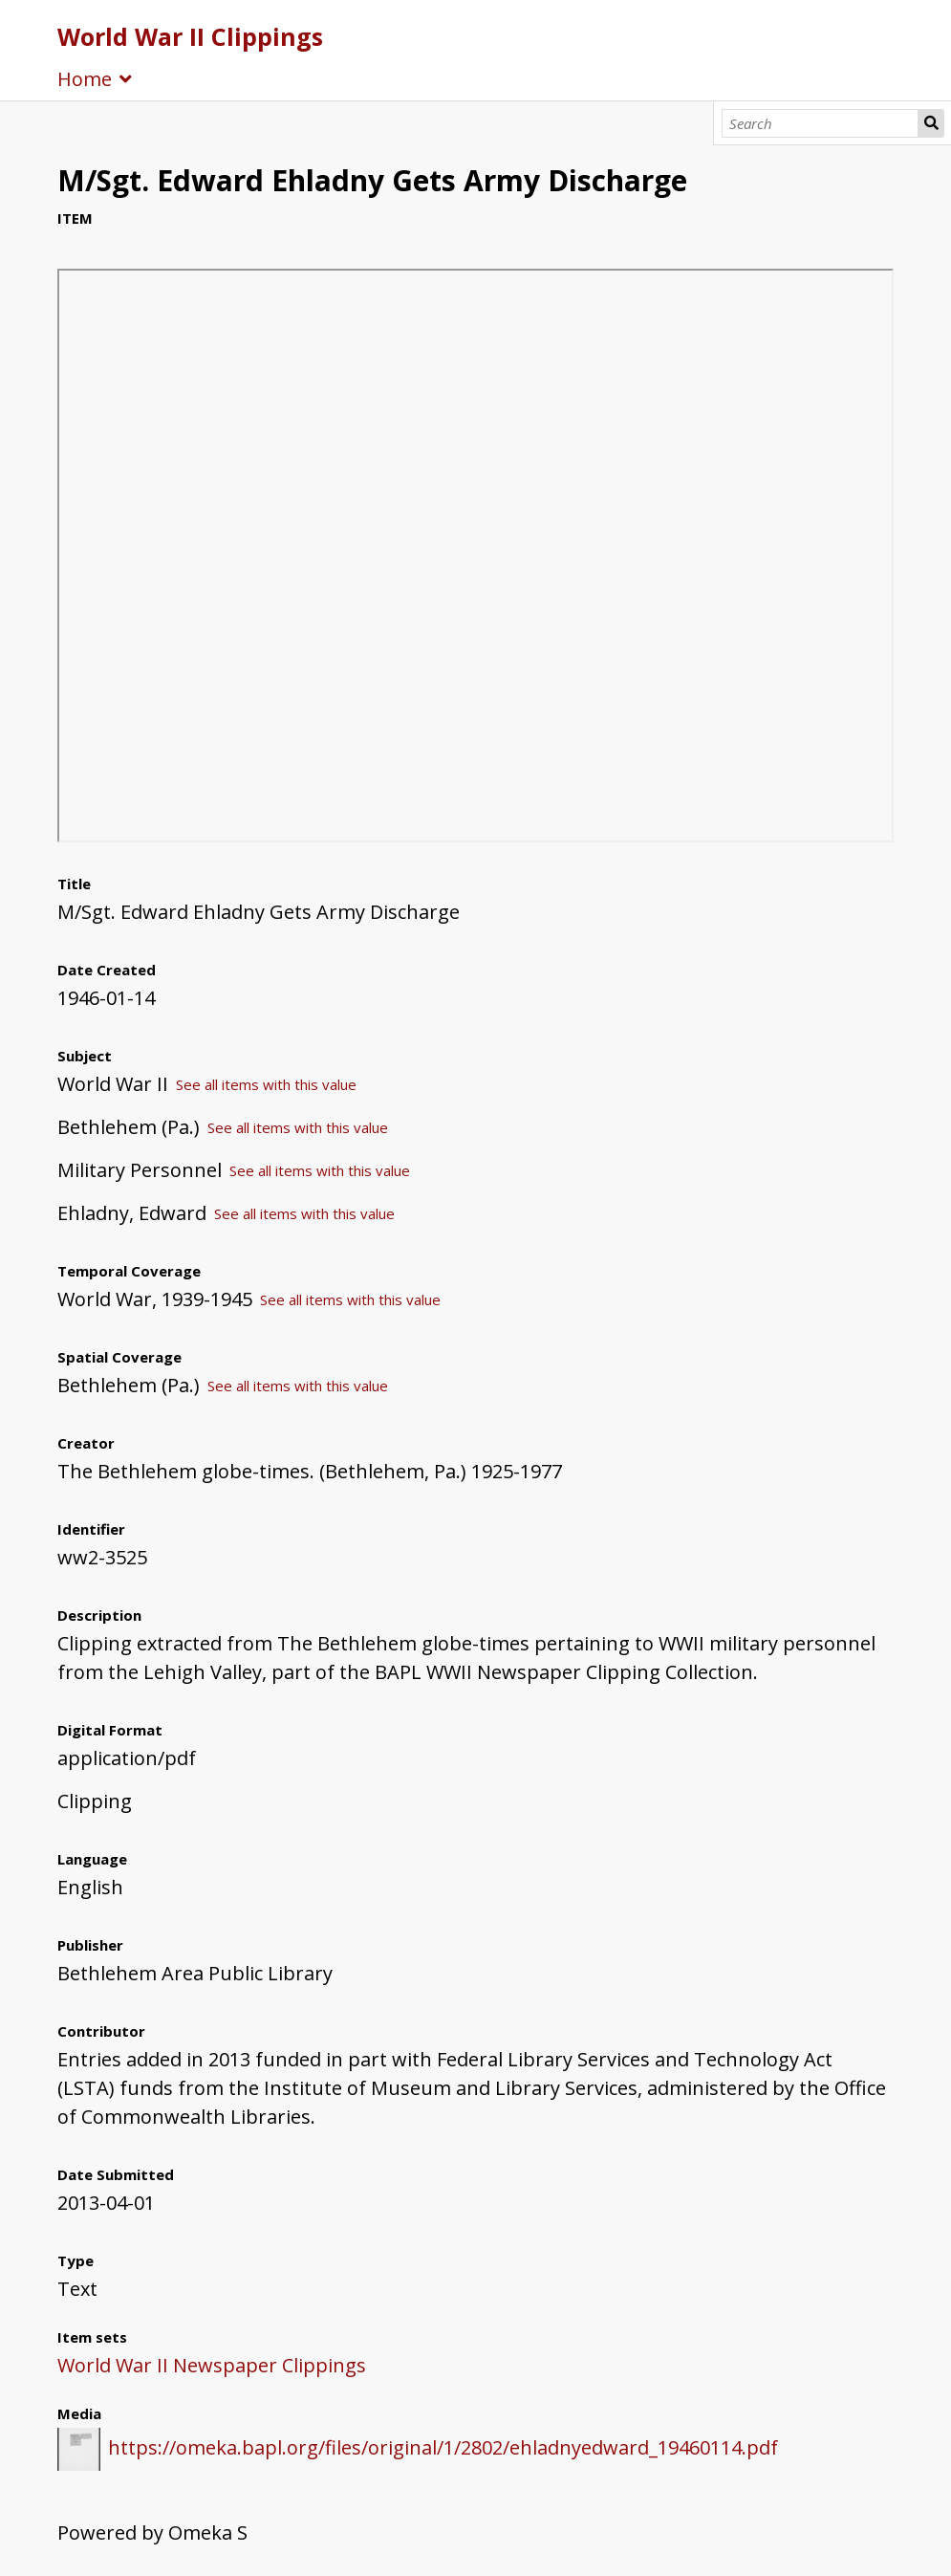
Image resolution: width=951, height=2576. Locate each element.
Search (931, 123)
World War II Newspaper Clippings (211, 2365)
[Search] (820, 123)
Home (84, 79)
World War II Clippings (190, 36)
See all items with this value (266, 1084)
